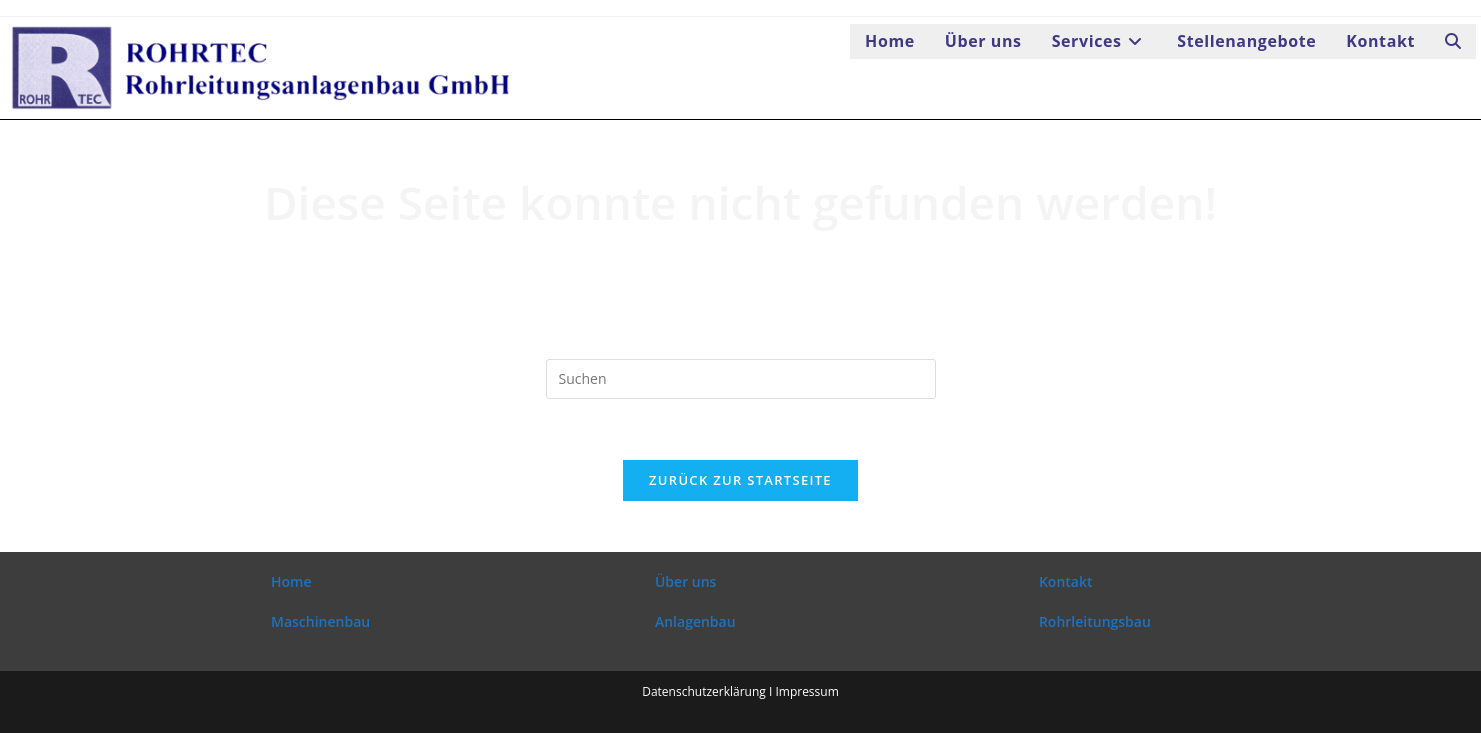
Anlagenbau (695, 621)
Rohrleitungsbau (1095, 621)
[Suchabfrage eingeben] (741, 379)
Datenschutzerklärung (704, 691)
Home (291, 581)
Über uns (685, 581)
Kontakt (1066, 581)
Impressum (806, 691)
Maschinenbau (320, 621)
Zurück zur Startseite (740, 480)
